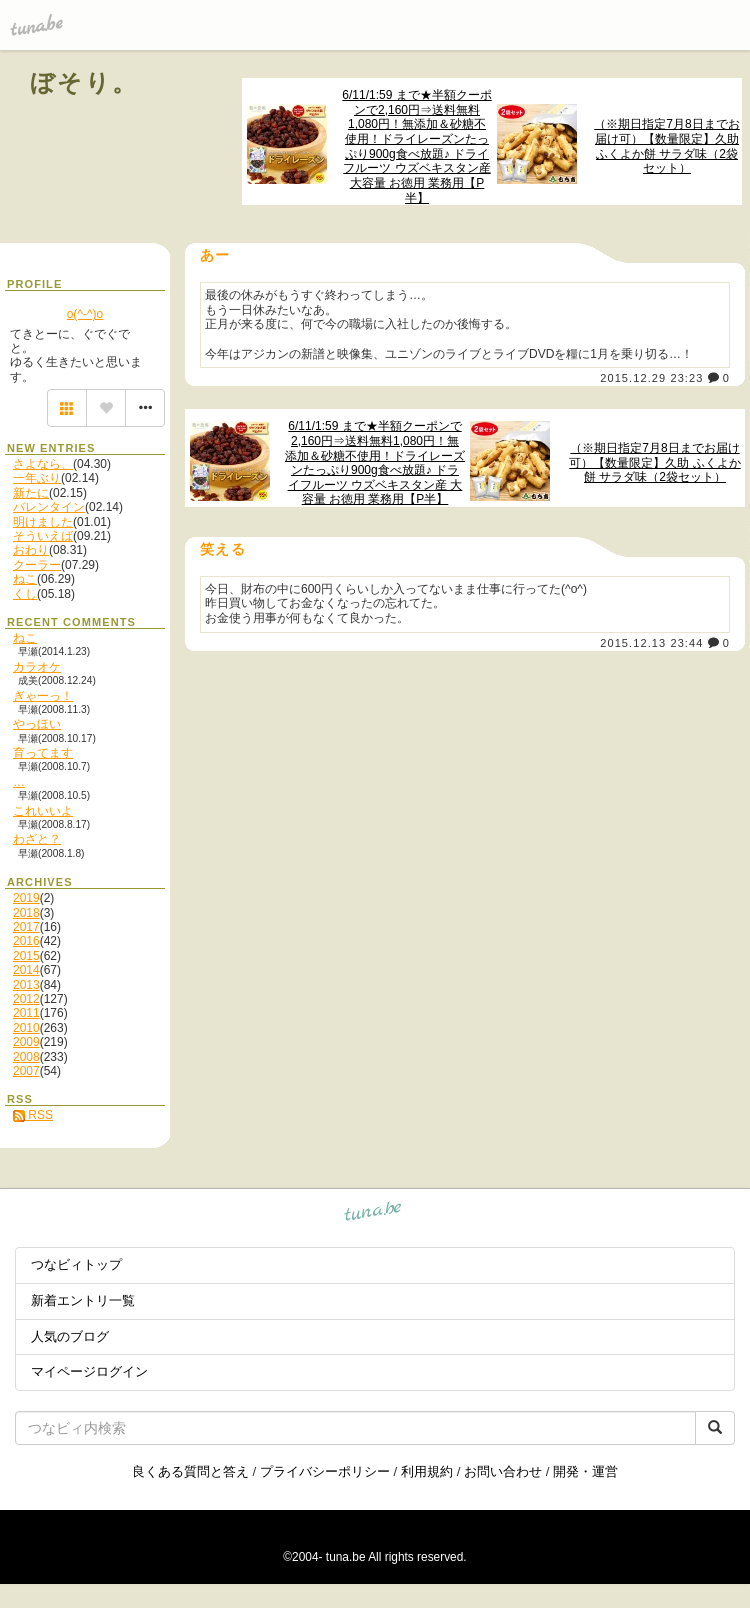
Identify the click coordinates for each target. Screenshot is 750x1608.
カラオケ (37, 667)
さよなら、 (43, 464)
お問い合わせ (503, 1471)
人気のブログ (70, 1336)
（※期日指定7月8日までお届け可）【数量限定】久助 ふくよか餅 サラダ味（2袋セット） (666, 146)
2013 (26, 985)
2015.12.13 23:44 (651, 643)
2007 (26, 1071)
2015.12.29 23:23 (651, 378)
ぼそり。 (84, 82)
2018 (26, 913)
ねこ (25, 579)
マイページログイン (89, 1371)
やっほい (37, 724)
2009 (26, 1042)
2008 (26, 1057)
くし (25, 594)
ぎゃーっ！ (43, 696)
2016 (26, 941)
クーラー (37, 565)
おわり (31, 550)
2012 (26, 999)
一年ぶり (37, 478)
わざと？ (37, 839)
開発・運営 (585, 1471)
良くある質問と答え (190, 1471)
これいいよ (43, 811)
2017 (26, 927)
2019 (26, 898)
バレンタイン (49, 507)
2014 (26, 970)
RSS (33, 1115)
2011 (26, 1013)
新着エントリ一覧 (83, 1300)
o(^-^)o (85, 314)
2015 (26, 956)
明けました (43, 522)
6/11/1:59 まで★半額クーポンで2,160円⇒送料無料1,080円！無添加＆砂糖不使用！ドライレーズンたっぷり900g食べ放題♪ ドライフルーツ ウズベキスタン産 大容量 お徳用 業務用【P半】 (416, 146)
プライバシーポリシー (325, 1471)
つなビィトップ (76, 1264)
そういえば (43, 536)
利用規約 (427, 1471)
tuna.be (373, 1213)
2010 (26, 1028)
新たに (31, 493)
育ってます (43, 753)
